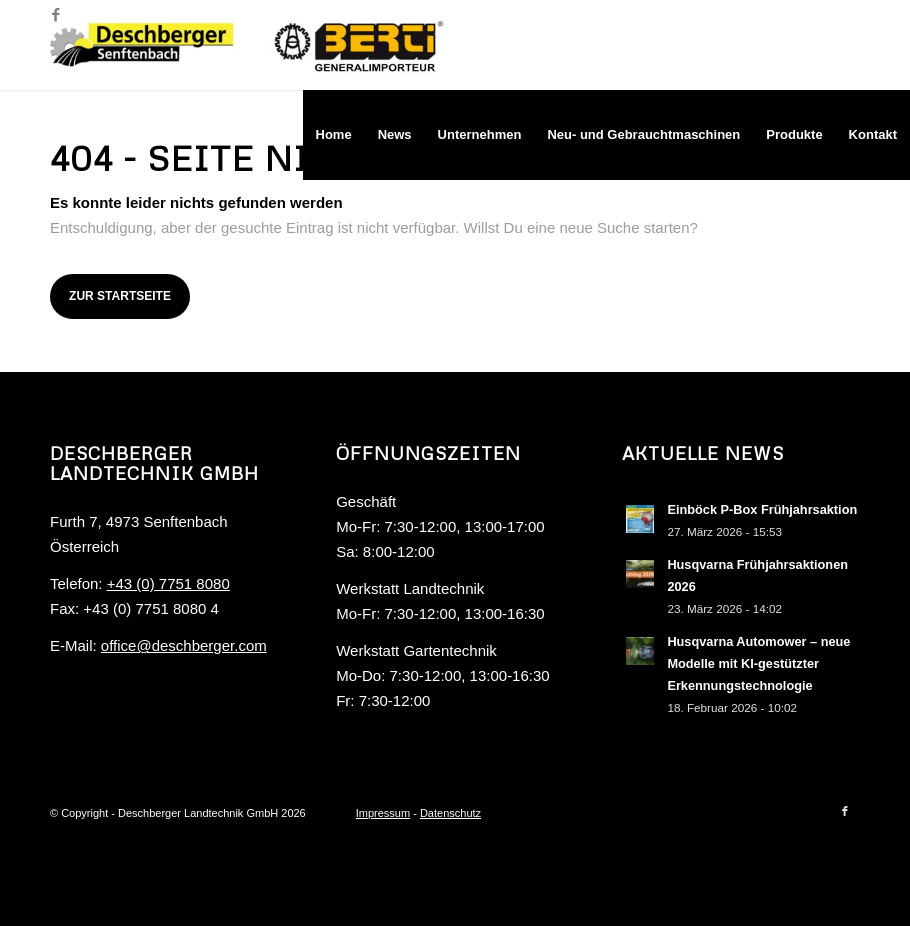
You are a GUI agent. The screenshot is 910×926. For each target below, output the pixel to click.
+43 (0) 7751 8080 (168, 583)
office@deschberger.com (184, 645)
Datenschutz (450, 813)
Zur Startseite (120, 296)
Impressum (383, 813)
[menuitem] (334, 135)
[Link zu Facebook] (56, 15)
